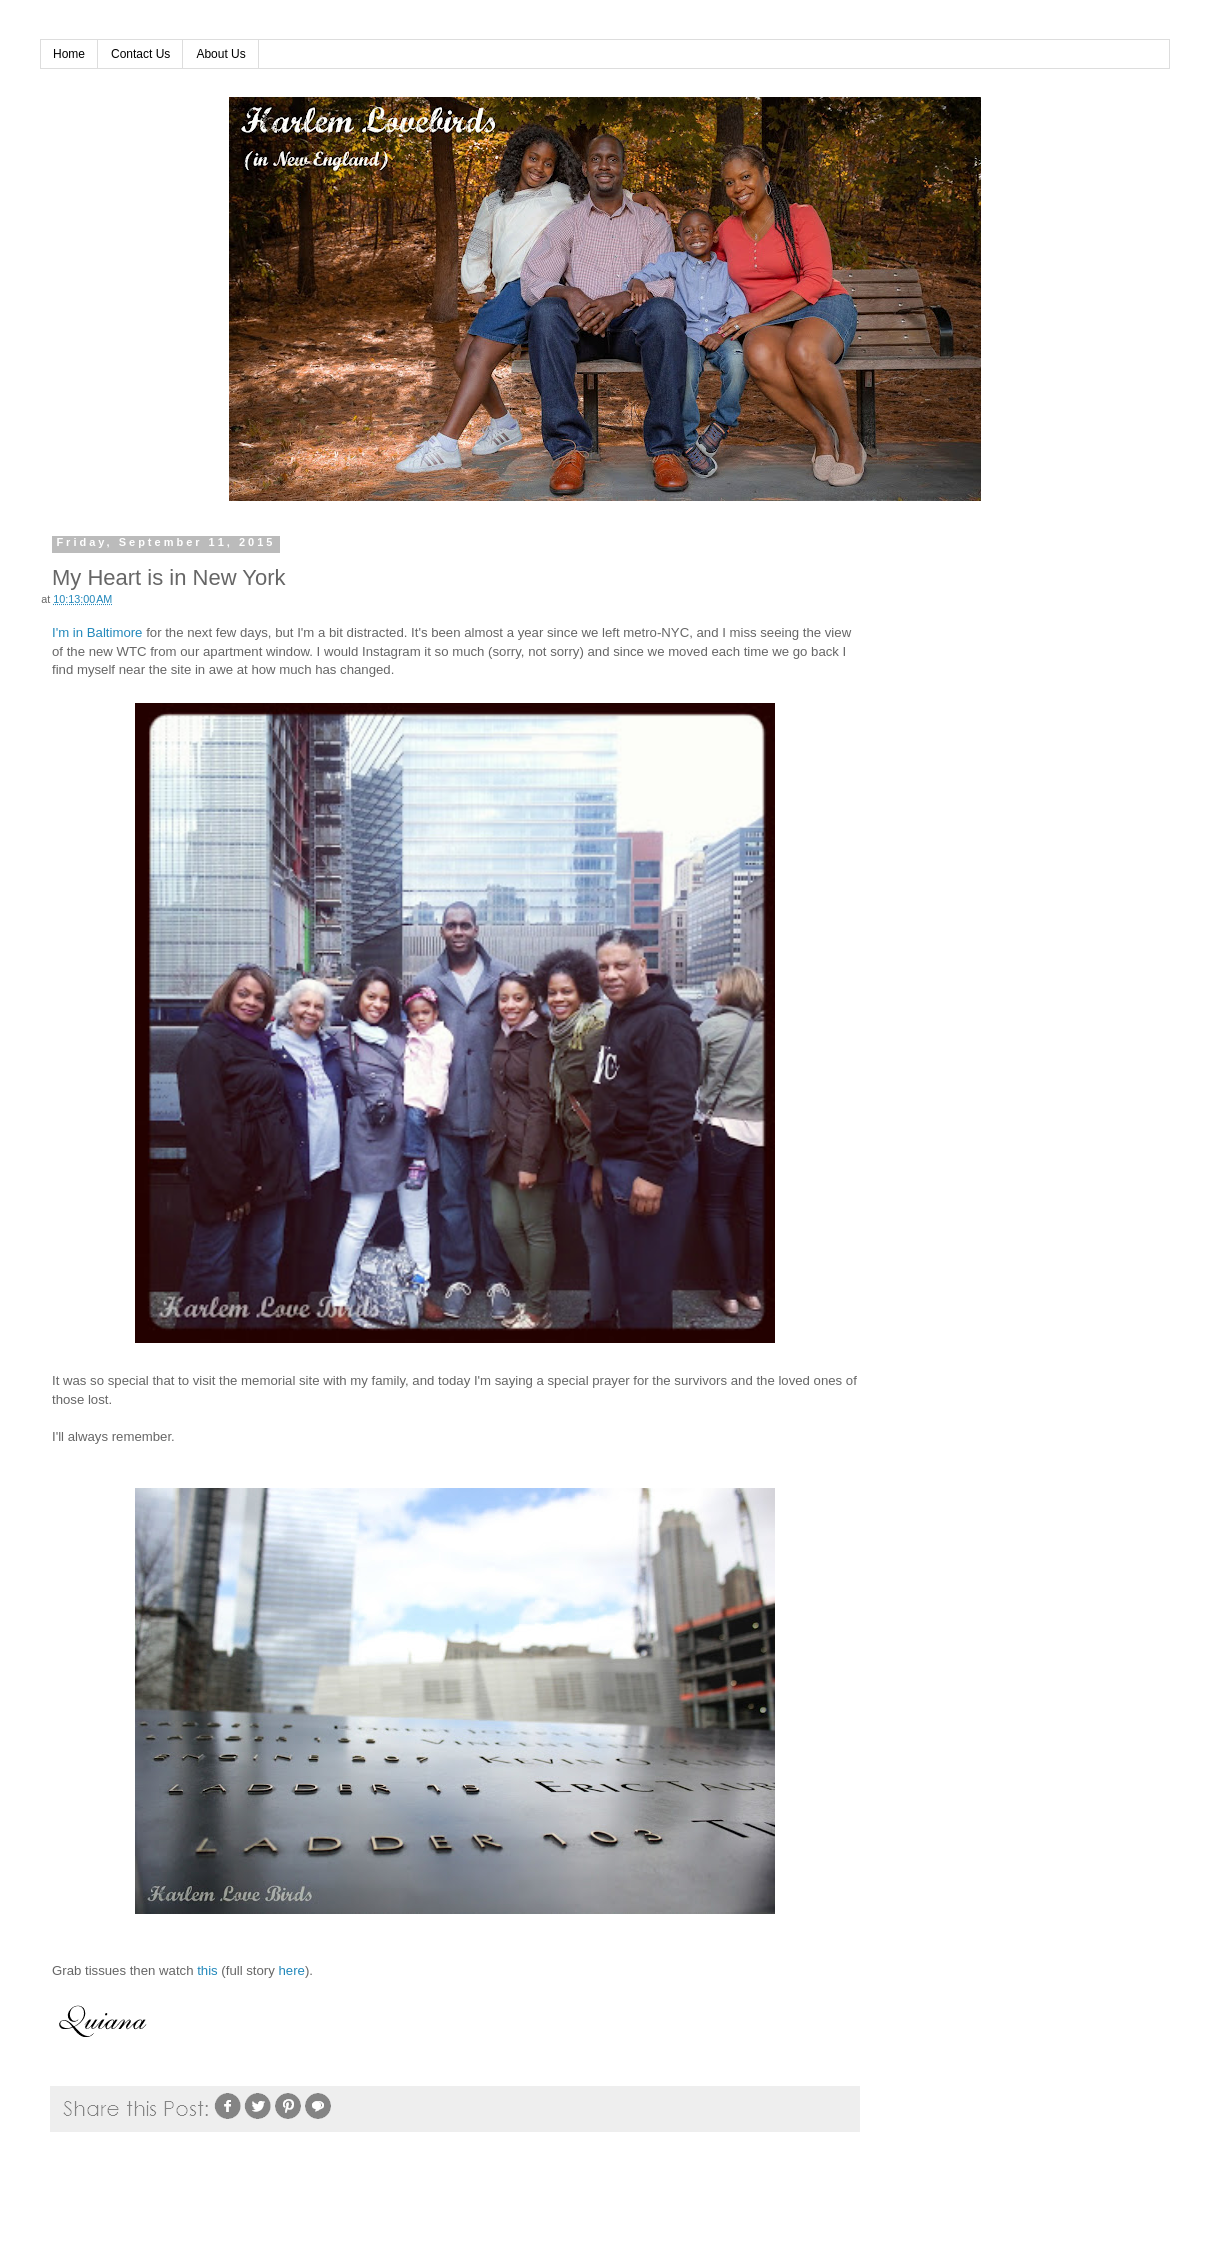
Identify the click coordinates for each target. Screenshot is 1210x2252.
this (207, 1970)
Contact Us (140, 54)
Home (69, 54)
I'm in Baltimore (97, 632)
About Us (220, 54)
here (292, 1970)
